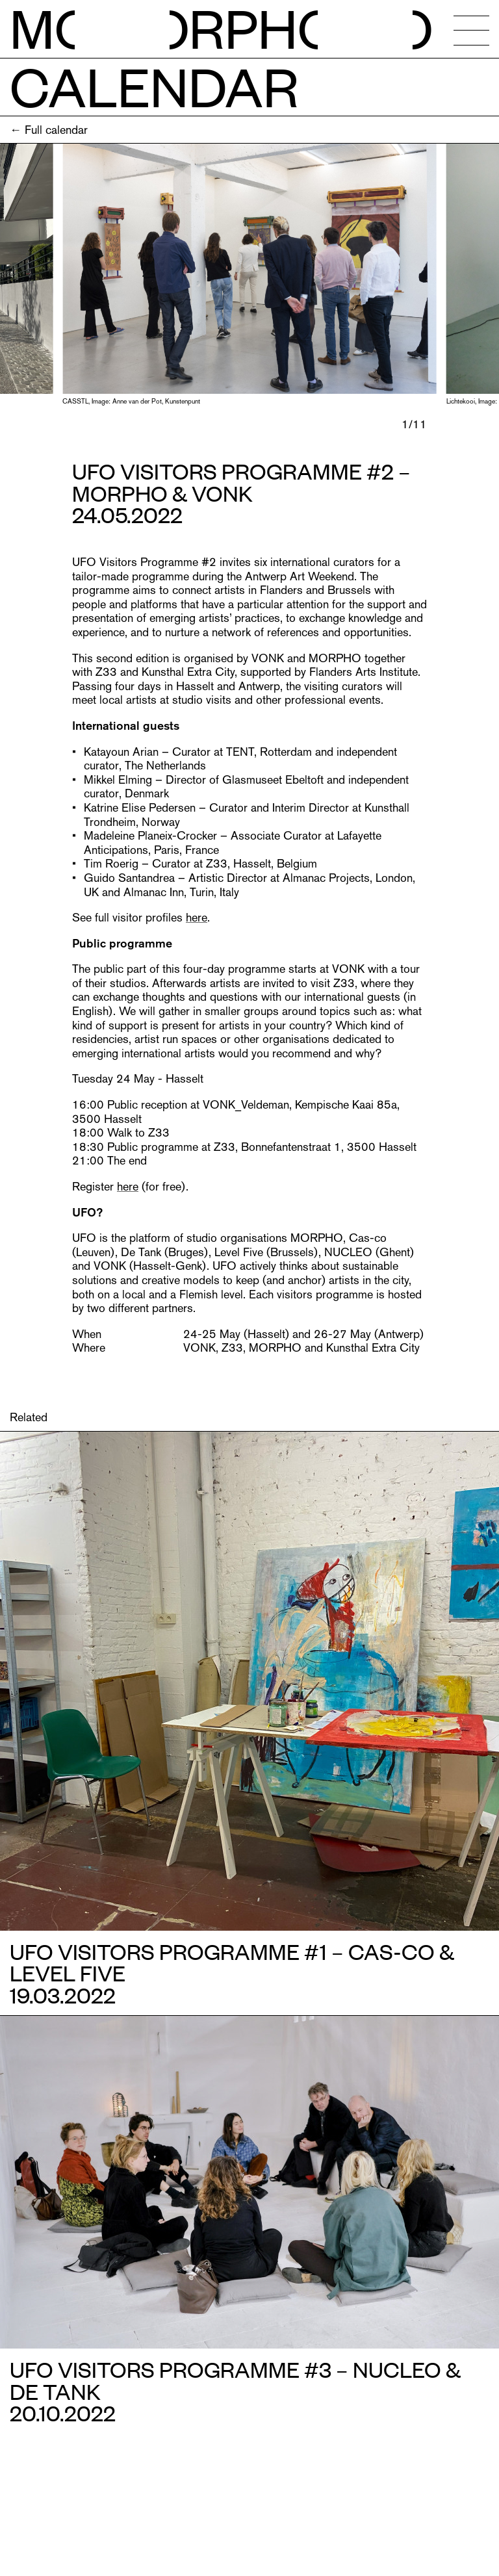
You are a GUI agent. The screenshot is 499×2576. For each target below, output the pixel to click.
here (196, 917)
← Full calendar (49, 129)
